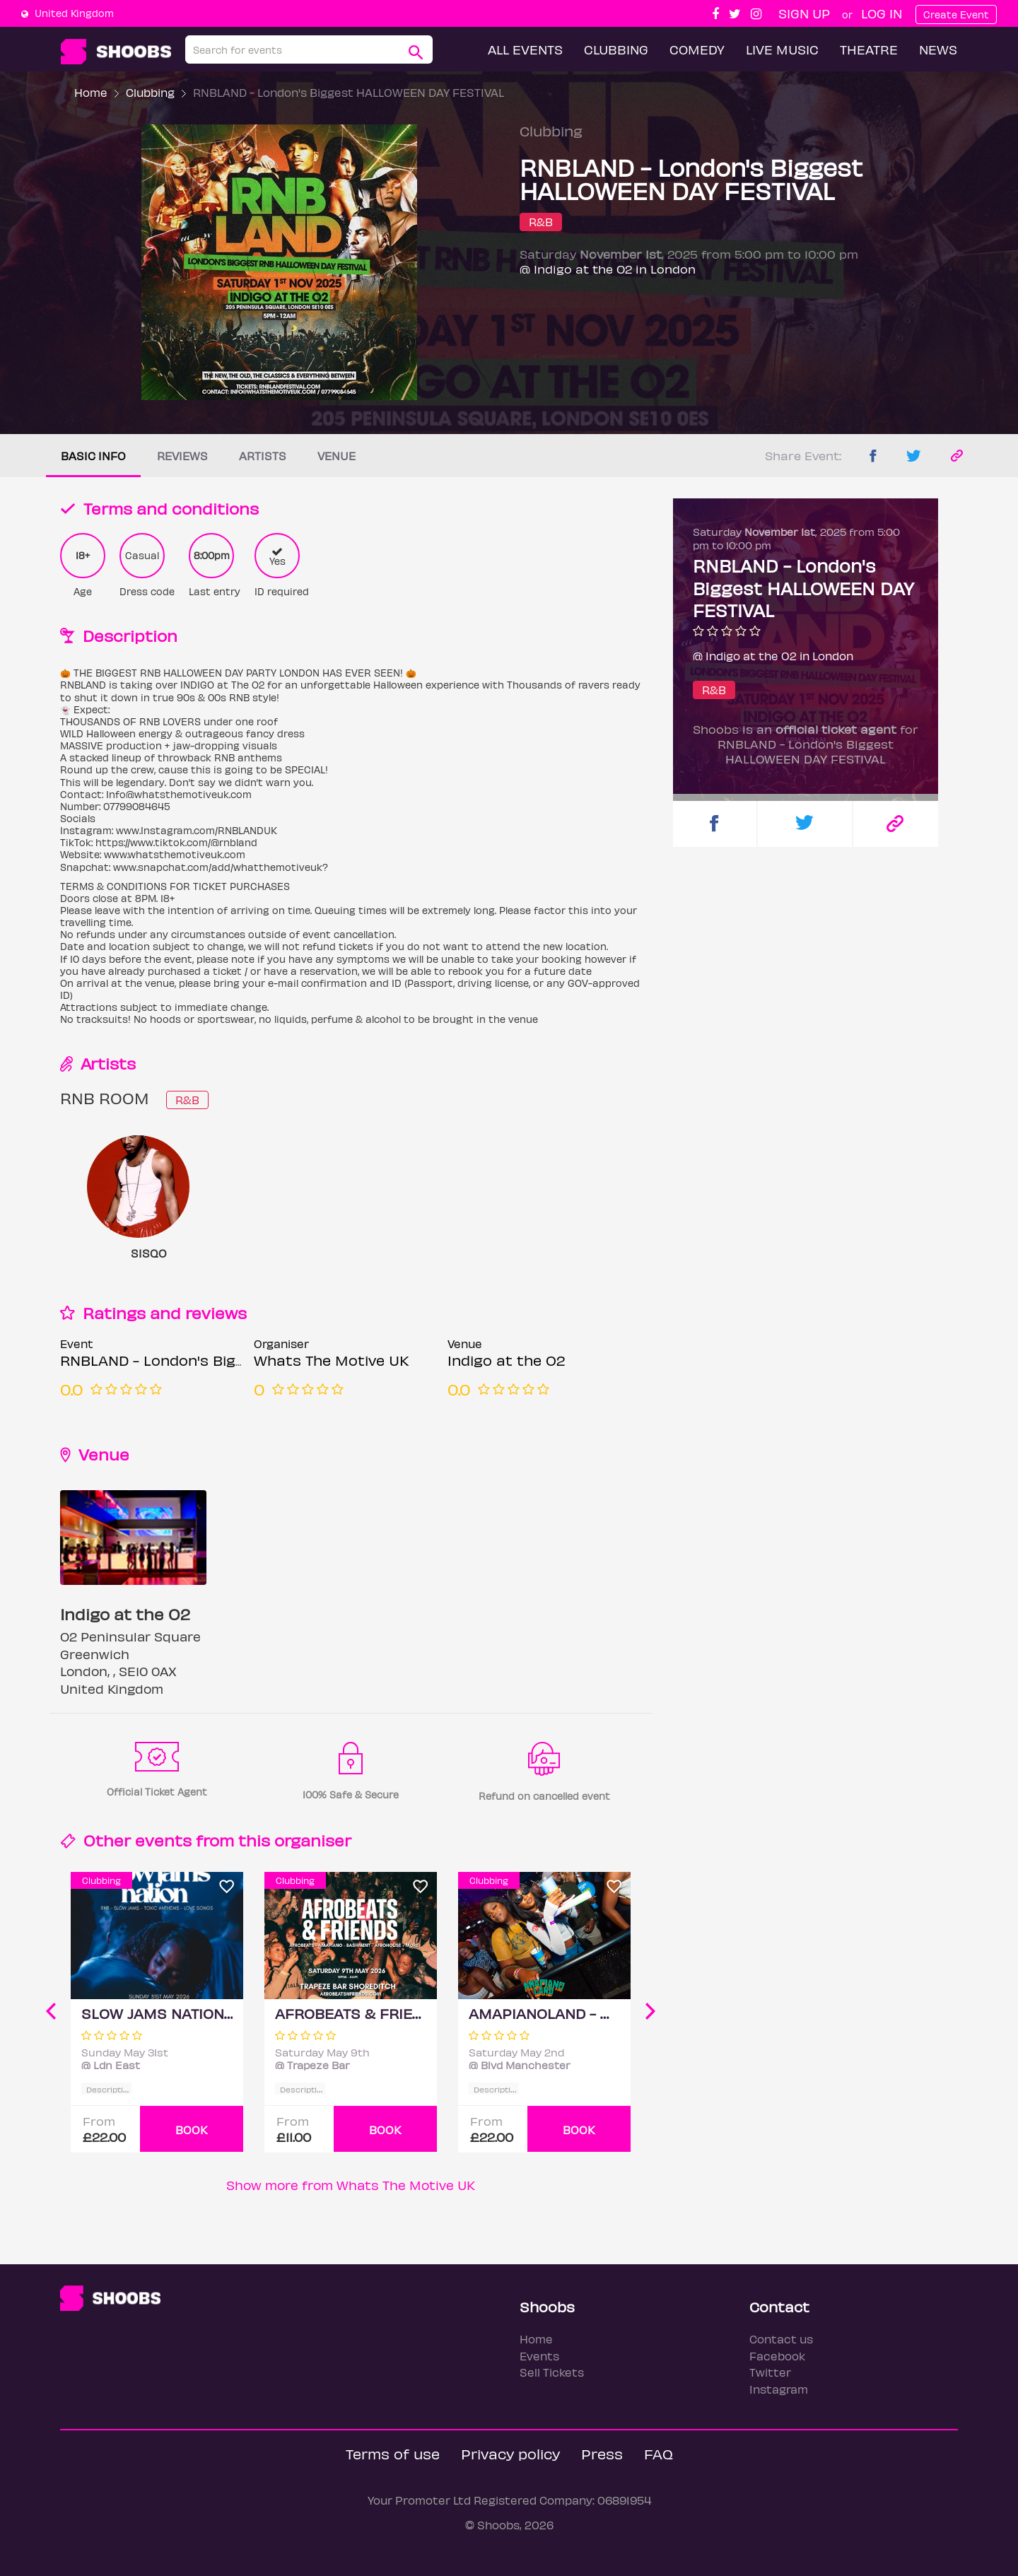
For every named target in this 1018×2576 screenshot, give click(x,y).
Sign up (804, 13)
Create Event (956, 14)
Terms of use (393, 2453)
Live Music (782, 49)
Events (539, 2356)
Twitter (770, 2372)
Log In (881, 13)
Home (90, 92)
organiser (312, 1839)
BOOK (191, 2129)
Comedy (697, 49)
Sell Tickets (552, 2372)
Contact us (781, 2339)
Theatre (869, 49)
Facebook (777, 2356)
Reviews (182, 455)
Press (602, 2453)
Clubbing (616, 49)
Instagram (778, 2389)
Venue (336, 455)
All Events (525, 49)
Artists (262, 455)
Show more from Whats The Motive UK (350, 2184)
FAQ (658, 2453)
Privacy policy (510, 2453)
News (938, 49)
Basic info (93, 455)
